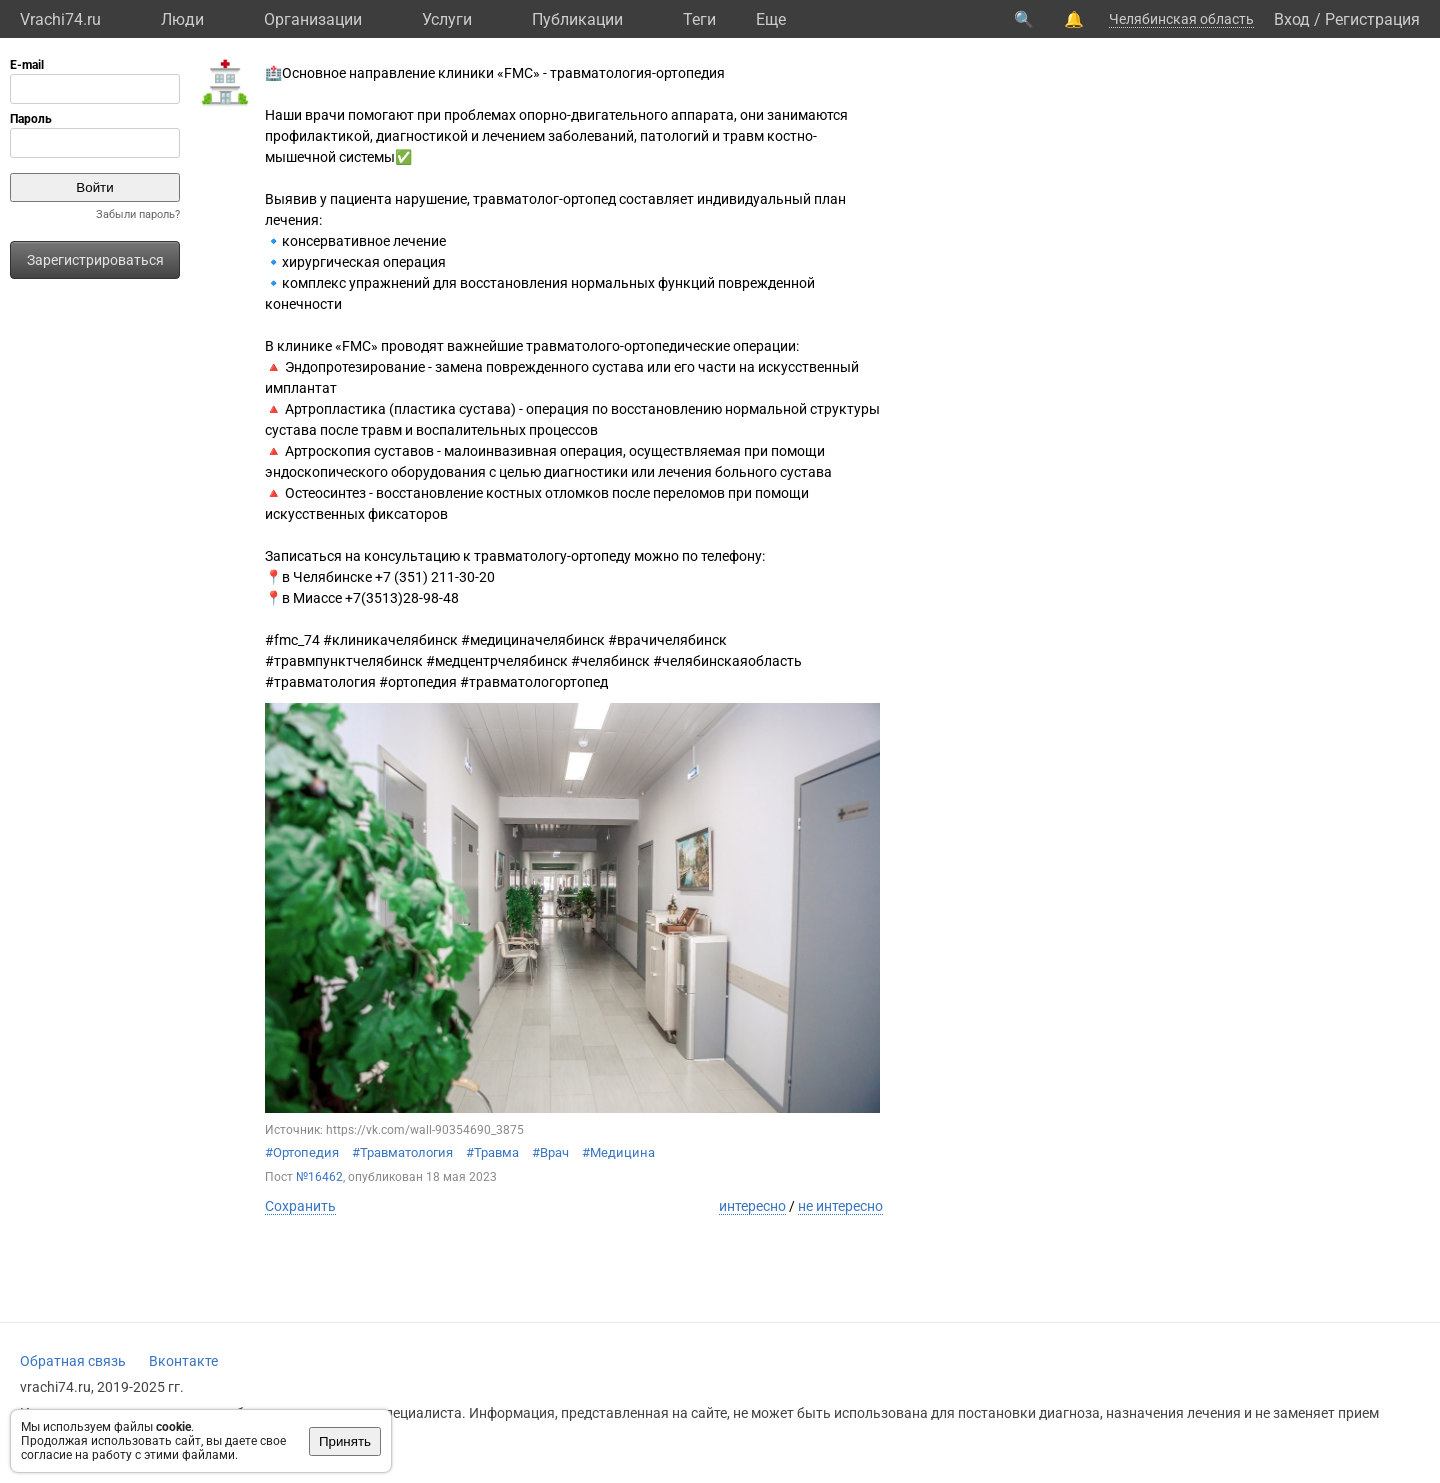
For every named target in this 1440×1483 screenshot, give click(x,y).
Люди (182, 19)
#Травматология (402, 1152)
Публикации (577, 19)
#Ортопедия (302, 1152)
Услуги (447, 19)
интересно (752, 1206)
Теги (699, 19)
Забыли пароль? (138, 214)
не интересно (840, 1206)
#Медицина (618, 1152)
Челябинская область (1181, 19)
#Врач (550, 1152)
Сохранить (300, 1206)
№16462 (319, 1177)
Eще (771, 19)
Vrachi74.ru (60, 19)
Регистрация (1372, 19)
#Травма (492, 1152)
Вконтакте (183, 1361)
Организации (313, 19)
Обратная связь (73, 1361)
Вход (1292, 19)
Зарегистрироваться (95, 260)
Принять (345, 1441)
